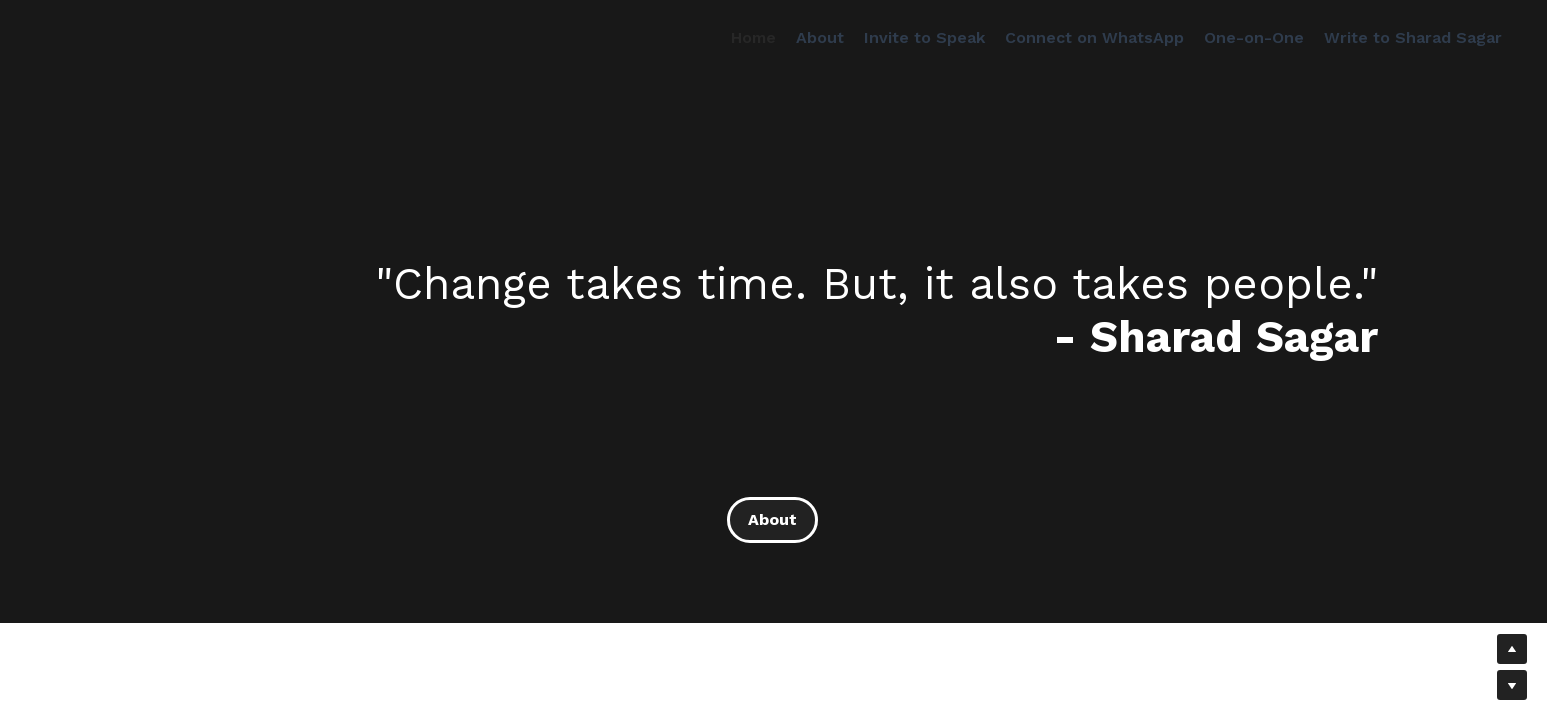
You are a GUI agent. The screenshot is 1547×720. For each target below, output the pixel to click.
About (772, 519)
